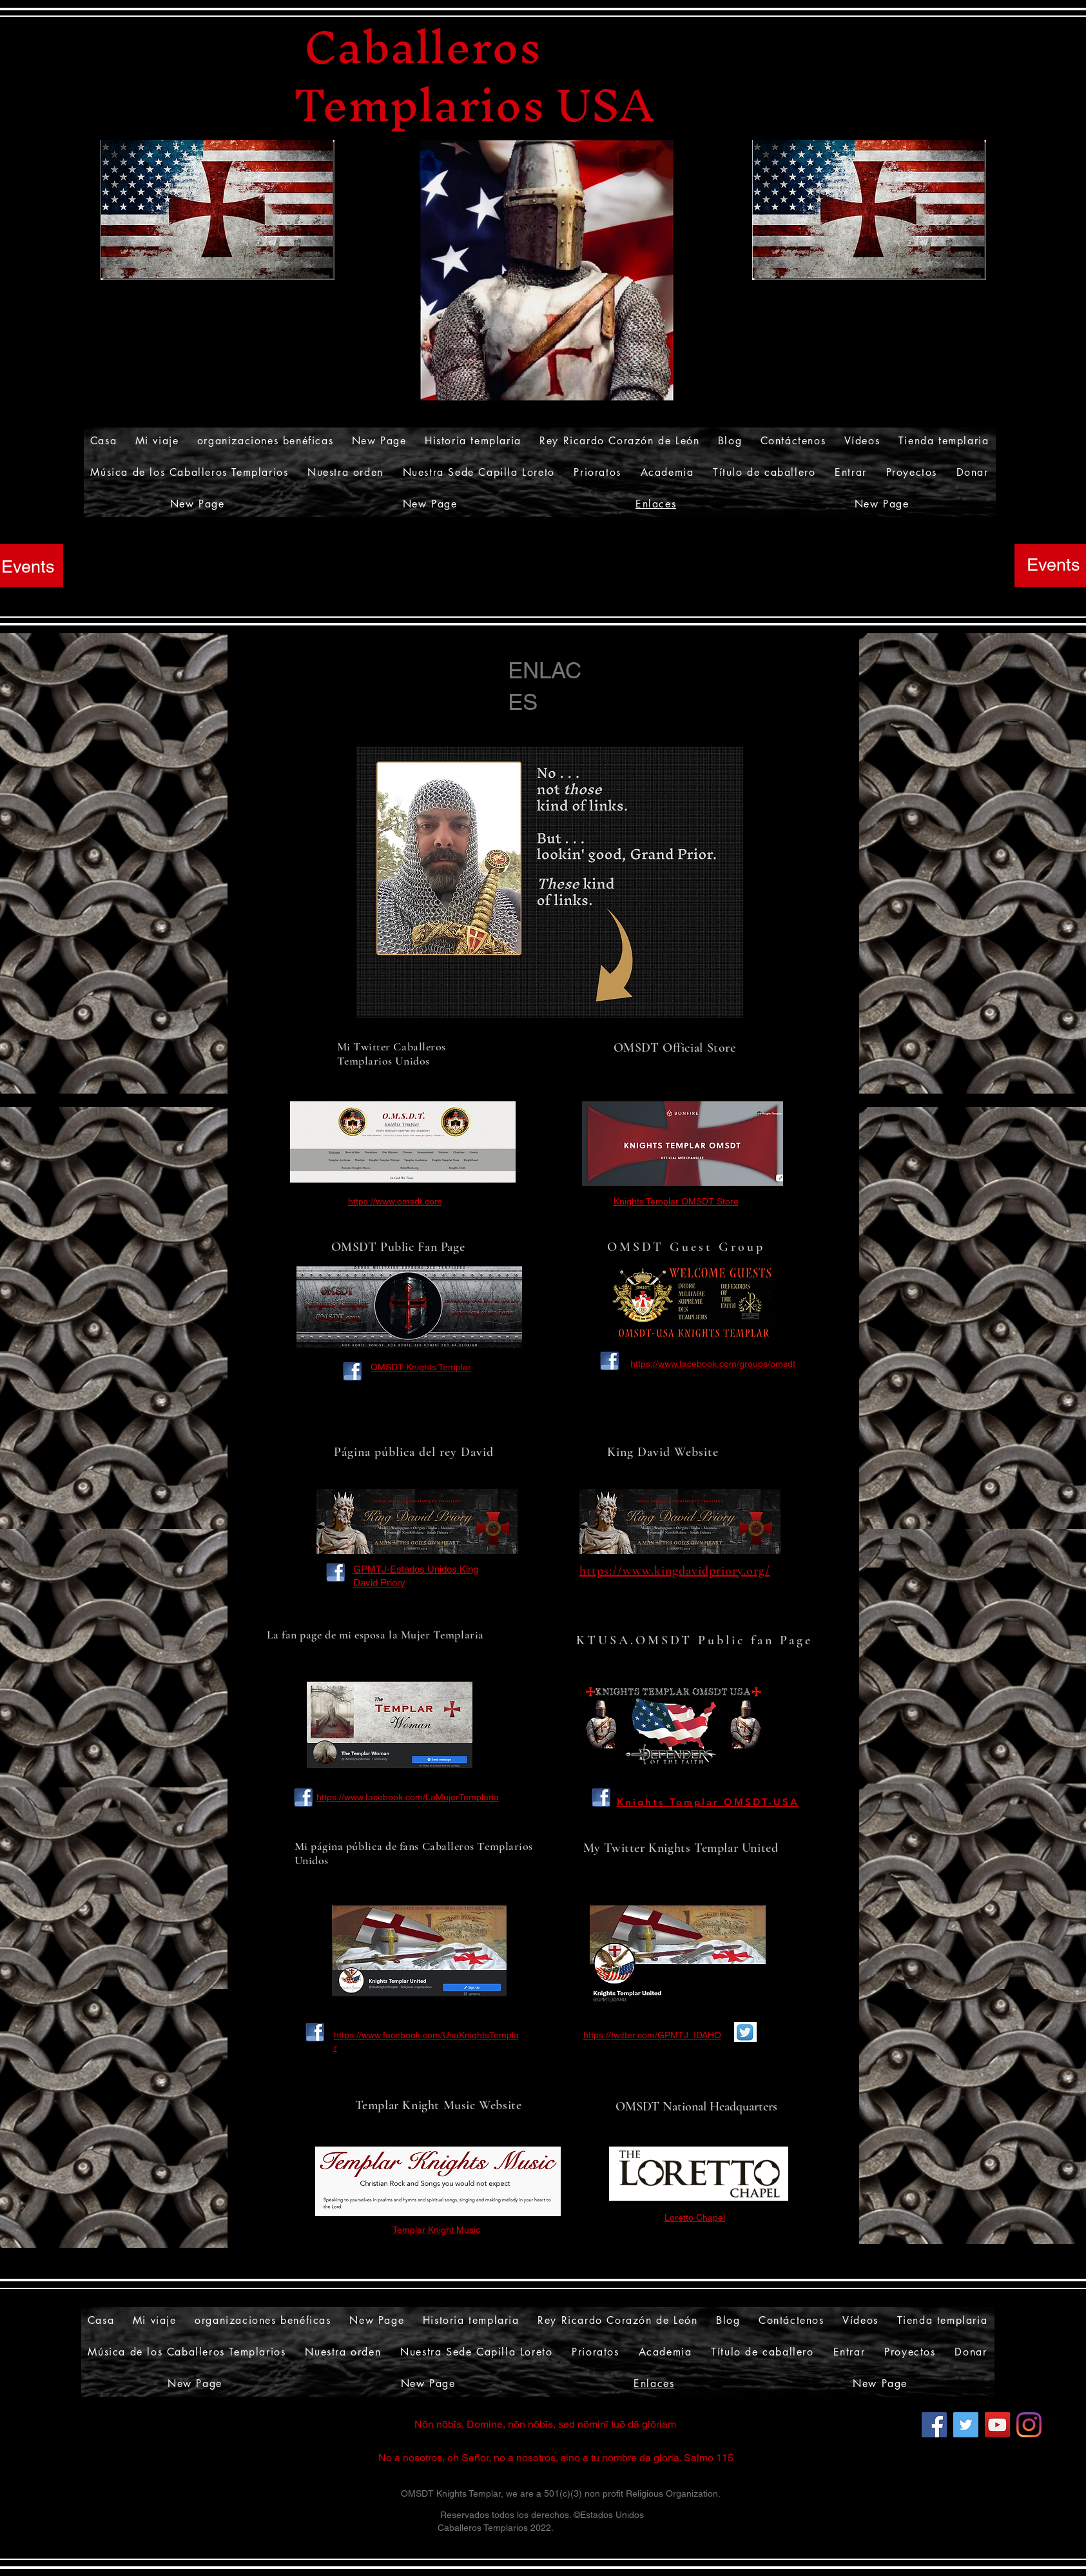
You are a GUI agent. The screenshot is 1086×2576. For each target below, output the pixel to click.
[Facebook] (934, 2424)
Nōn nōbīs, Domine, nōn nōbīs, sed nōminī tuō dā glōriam (545, 2424)
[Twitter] (965, 2424)
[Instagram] (1029, 2424)
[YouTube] (997, 2424)
